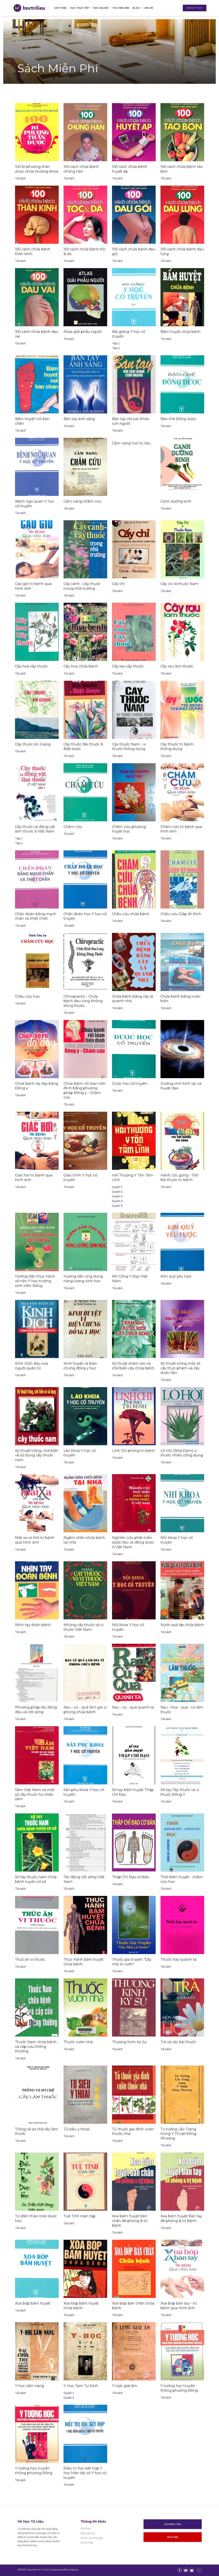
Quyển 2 (117, 1191)
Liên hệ (148, 7)
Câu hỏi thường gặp (91, 2537)
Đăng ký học (194, 8)
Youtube (172, 2537)
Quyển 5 (117, 1205)
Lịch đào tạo (172, 2524)
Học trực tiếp (79, 7)
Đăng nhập (86, 2542)
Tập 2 (116, 348)
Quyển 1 (117, 1187)
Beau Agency (71, 2569)
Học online (100, 7)
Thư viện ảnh (120, 7)
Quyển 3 (117, 1196)
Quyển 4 (117, 1201)
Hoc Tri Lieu (43, 2569)
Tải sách (20, 178)
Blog (136, 7)
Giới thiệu (60, 7)
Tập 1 (116, 343)
